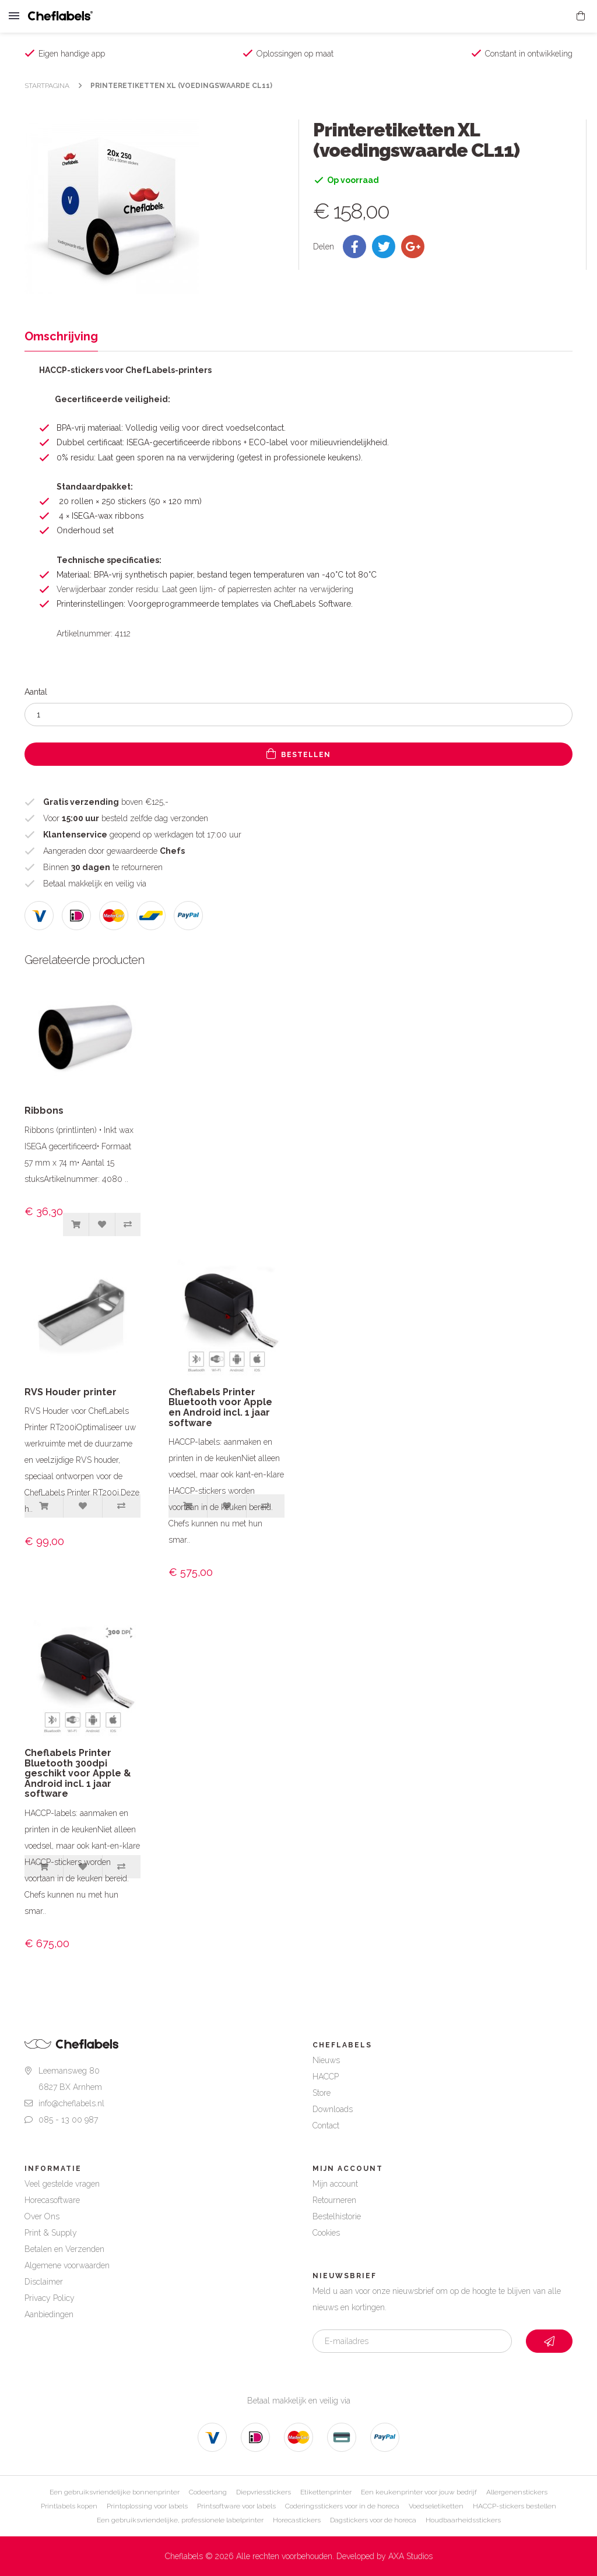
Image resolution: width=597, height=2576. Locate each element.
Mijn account (335, 2183)
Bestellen (298, 753)
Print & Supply (50, 2232)
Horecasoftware (52, 2200)
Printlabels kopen (69, 2506)
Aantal (35, 691)
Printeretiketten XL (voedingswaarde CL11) (181, 86)
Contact (325, 2125)
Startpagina (46, 86)
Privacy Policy (49, 2298)
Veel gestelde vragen (62, 2183)
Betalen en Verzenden (64, 2249)
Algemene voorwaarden (67, 2265)
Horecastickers (297, 2520)
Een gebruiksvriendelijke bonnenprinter (115, 2492)
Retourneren (334, 2200)
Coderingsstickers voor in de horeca (342, 2506)
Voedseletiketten (436, 2506)
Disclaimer (43, 2281)
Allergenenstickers (516, 2492)
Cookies (326, 2232)
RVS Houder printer (70, 1392)
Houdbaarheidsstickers (463, 2520)
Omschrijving (61, 336)
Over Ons (41, 2216)
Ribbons (44, 1110)
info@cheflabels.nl (71, 2103)
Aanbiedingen (48, 2314)
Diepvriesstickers (263, 2492)
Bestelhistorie (336, 2216)
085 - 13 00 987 (68, 2119)
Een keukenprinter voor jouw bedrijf (419, 2492)
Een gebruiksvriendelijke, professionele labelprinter (180, 2520)
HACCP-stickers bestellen (514, 2506)
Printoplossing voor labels (147, 2506)
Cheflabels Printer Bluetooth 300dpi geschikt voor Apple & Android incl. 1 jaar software (77, 1773)
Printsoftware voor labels (236, 2506)
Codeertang (208, 2492)
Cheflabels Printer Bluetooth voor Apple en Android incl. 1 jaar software (220, 1407)
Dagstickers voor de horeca (373, 2520)
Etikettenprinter (326, 2492)
